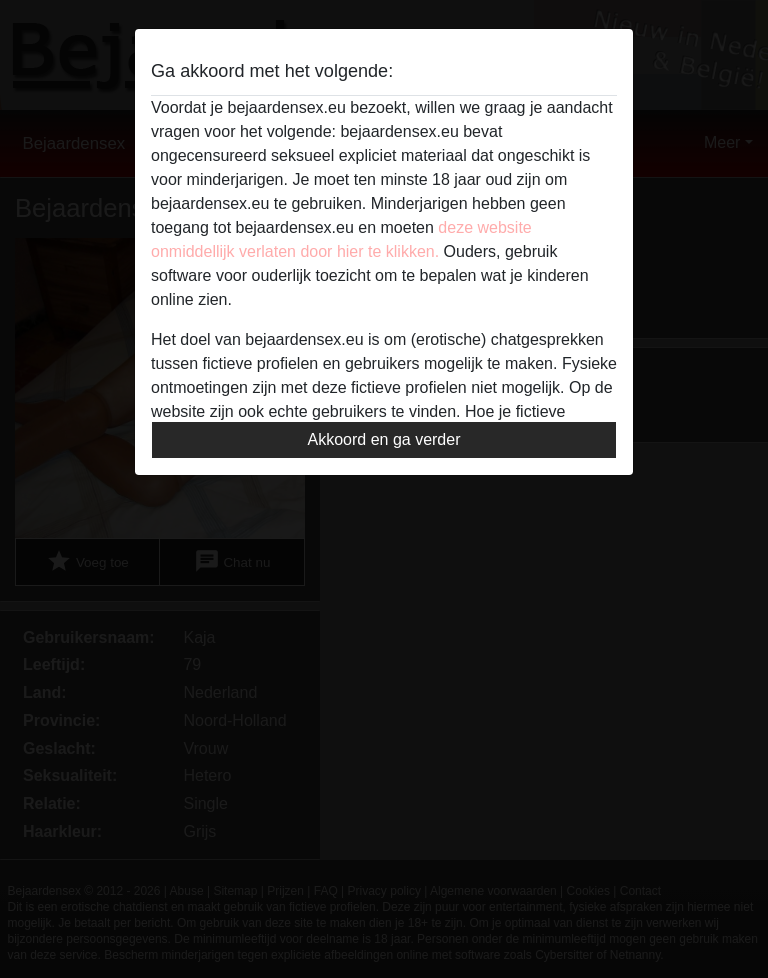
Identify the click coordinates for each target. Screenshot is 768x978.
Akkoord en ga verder (384, 439)
